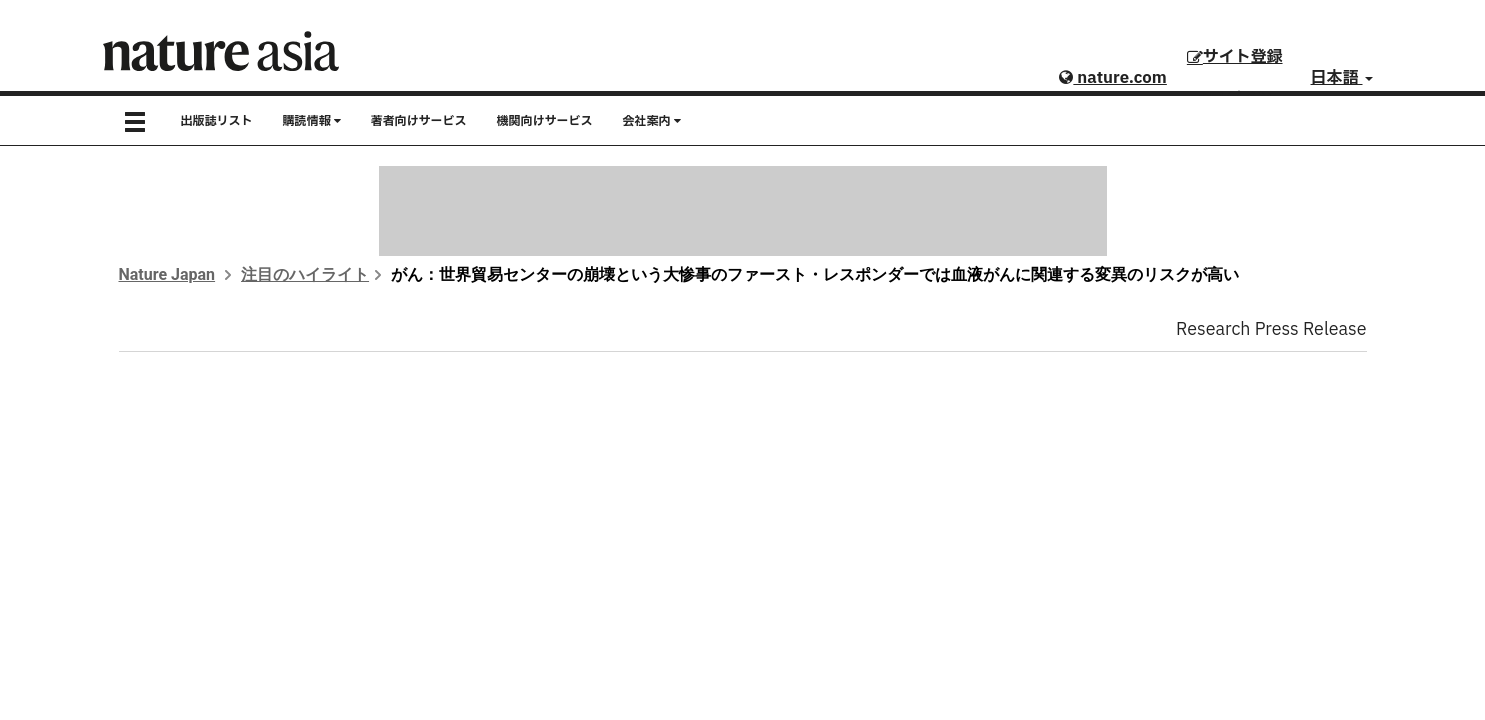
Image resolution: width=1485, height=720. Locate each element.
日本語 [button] (1342, 78)
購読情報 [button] (312, 121)
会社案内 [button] (652, 121)
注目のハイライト (305, 274)
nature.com (1112, 78)
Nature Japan (167, 274)
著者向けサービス (419, 121)
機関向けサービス (545, 121)
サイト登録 (1235, 57)
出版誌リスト (217, 121)
